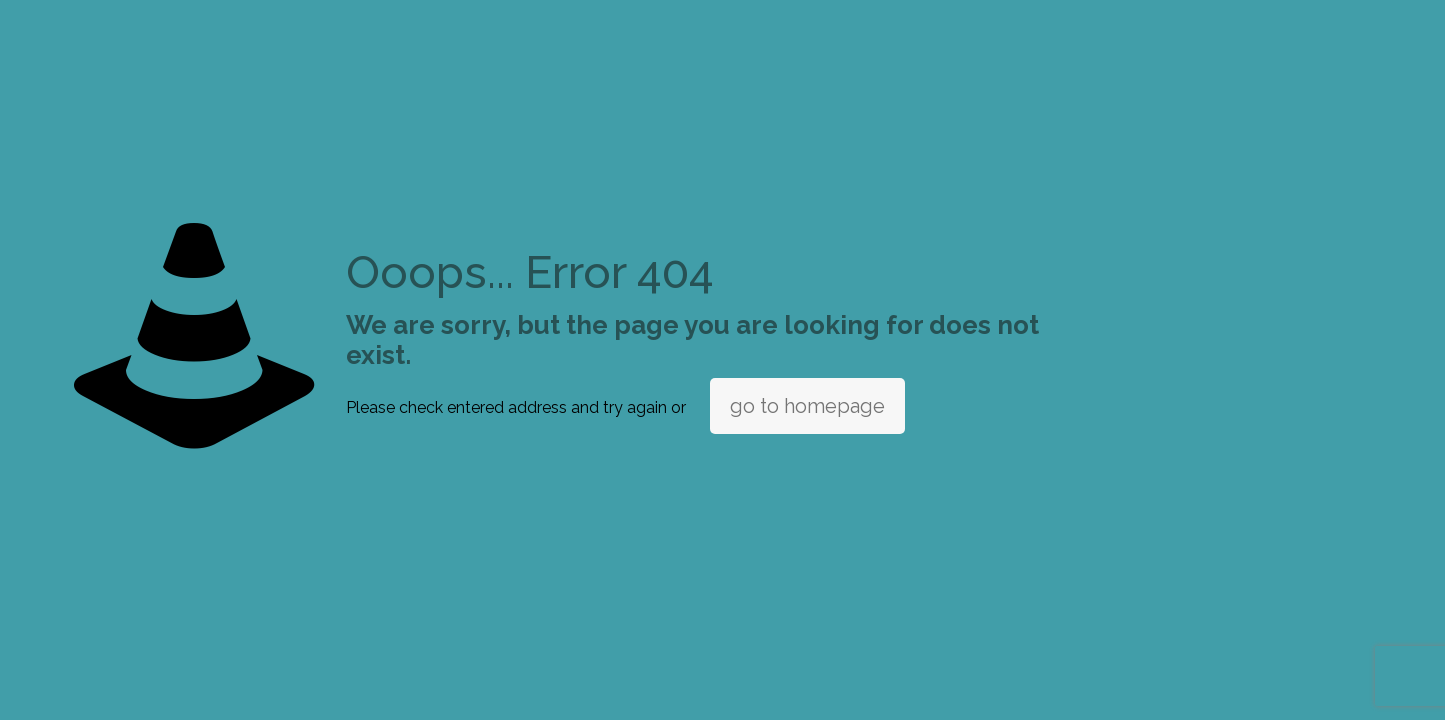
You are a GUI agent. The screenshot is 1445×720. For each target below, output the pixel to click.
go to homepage (807, 406)
